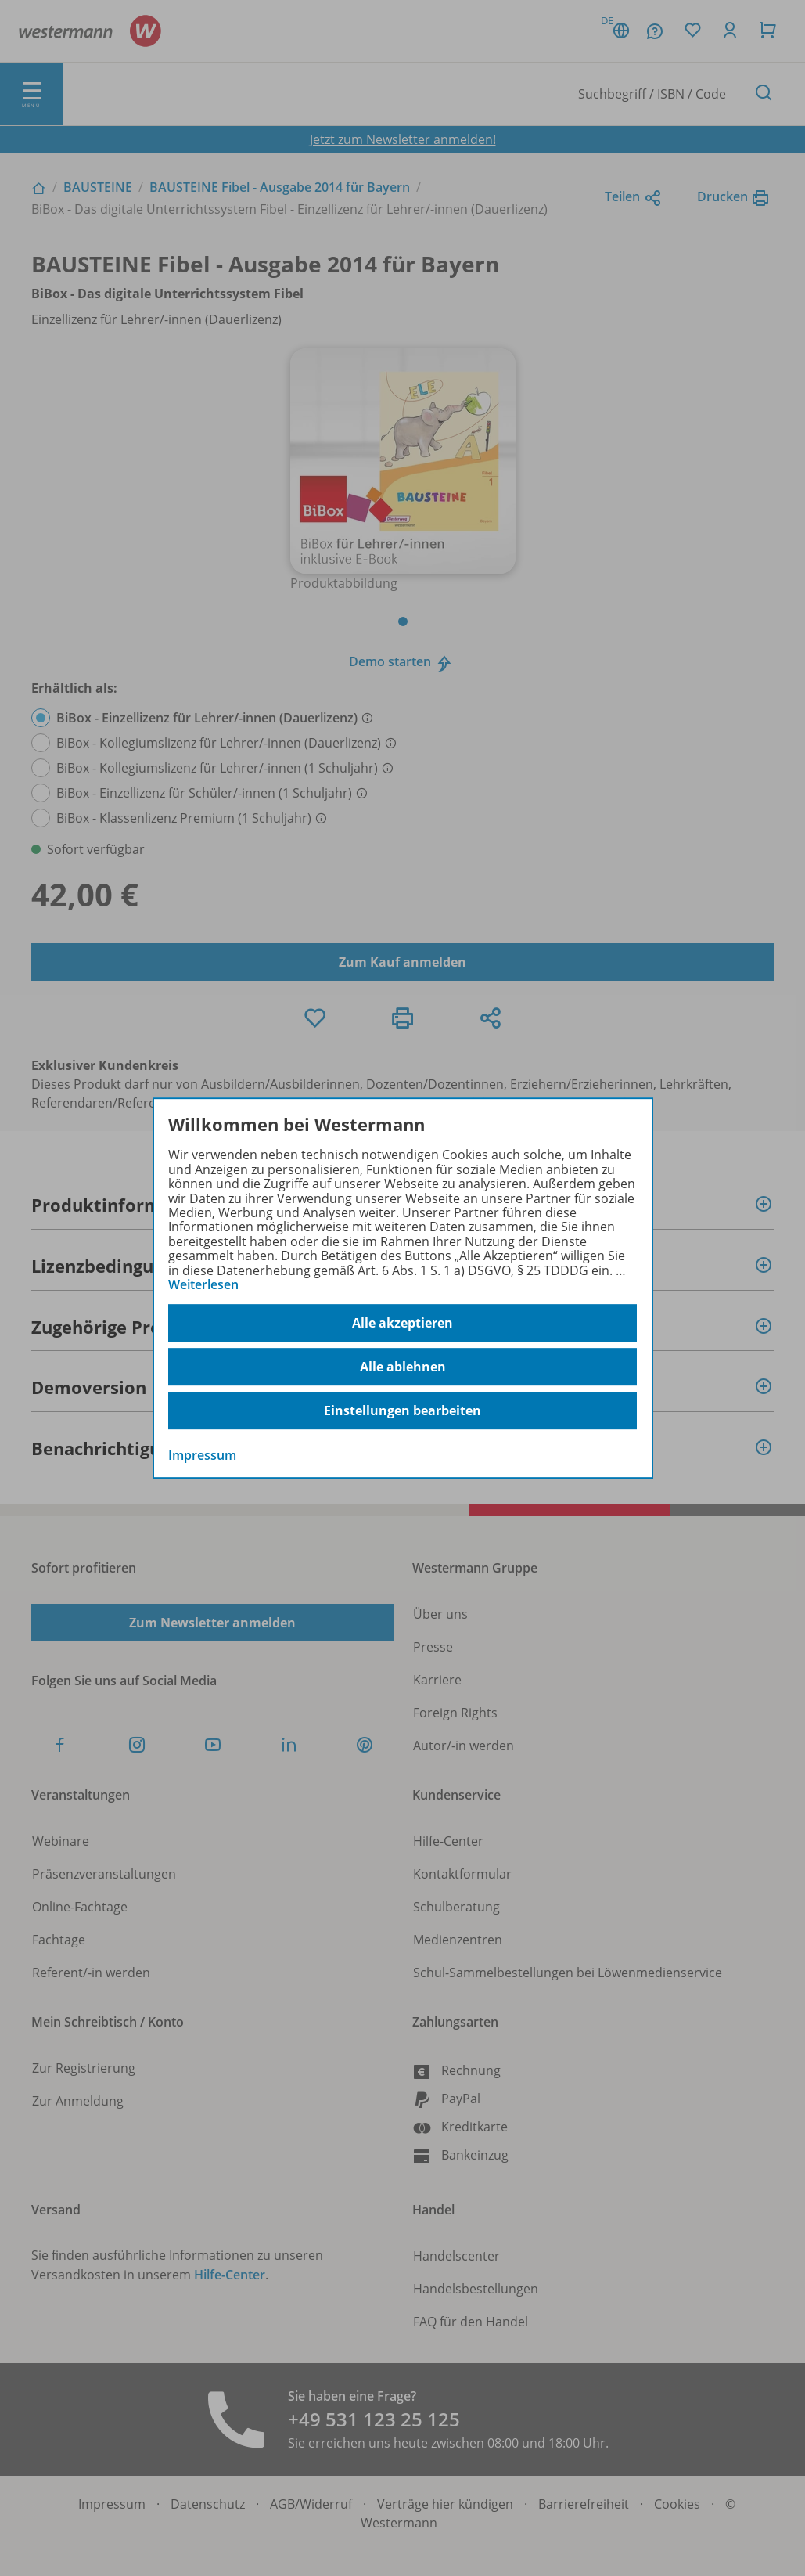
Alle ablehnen (403, 1366)
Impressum (202, 1456)
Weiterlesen (203, 1284)
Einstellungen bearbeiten (402, 1410)
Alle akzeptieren (402, 1322)
